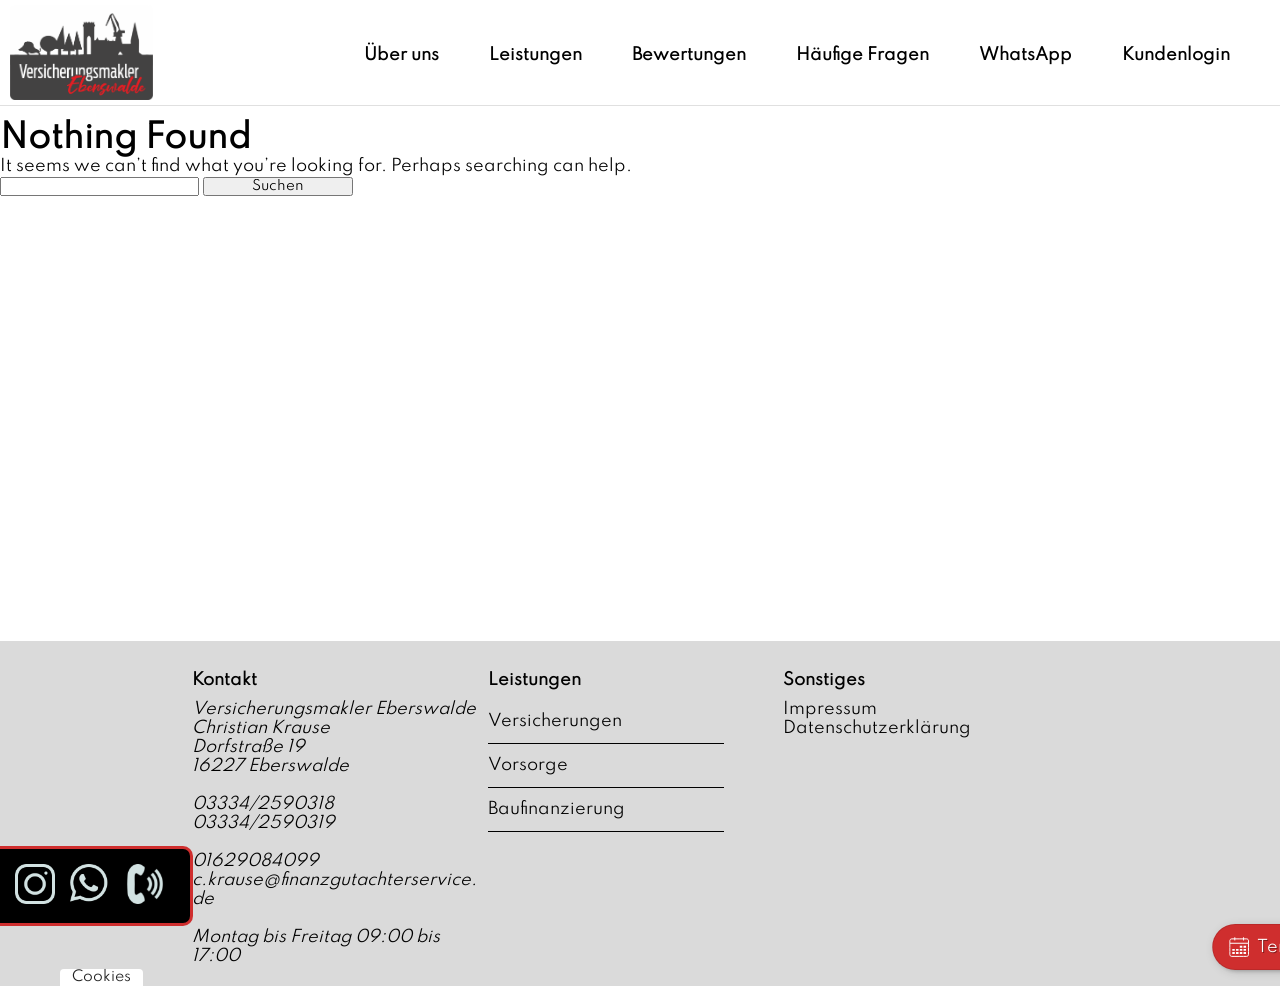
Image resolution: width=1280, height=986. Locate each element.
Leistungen (535, 55)
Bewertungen (689, 55)
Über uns (401, 55)
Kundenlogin (1176, 55)
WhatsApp (1025, 55)
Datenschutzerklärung (877, 728)
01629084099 (255, 861)
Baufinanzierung (556, 809)
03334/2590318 (263, 804)
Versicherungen (555, 721)
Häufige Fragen (862, 55)
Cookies (101, 977)
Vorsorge (528, 765)
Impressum (830, 709)
